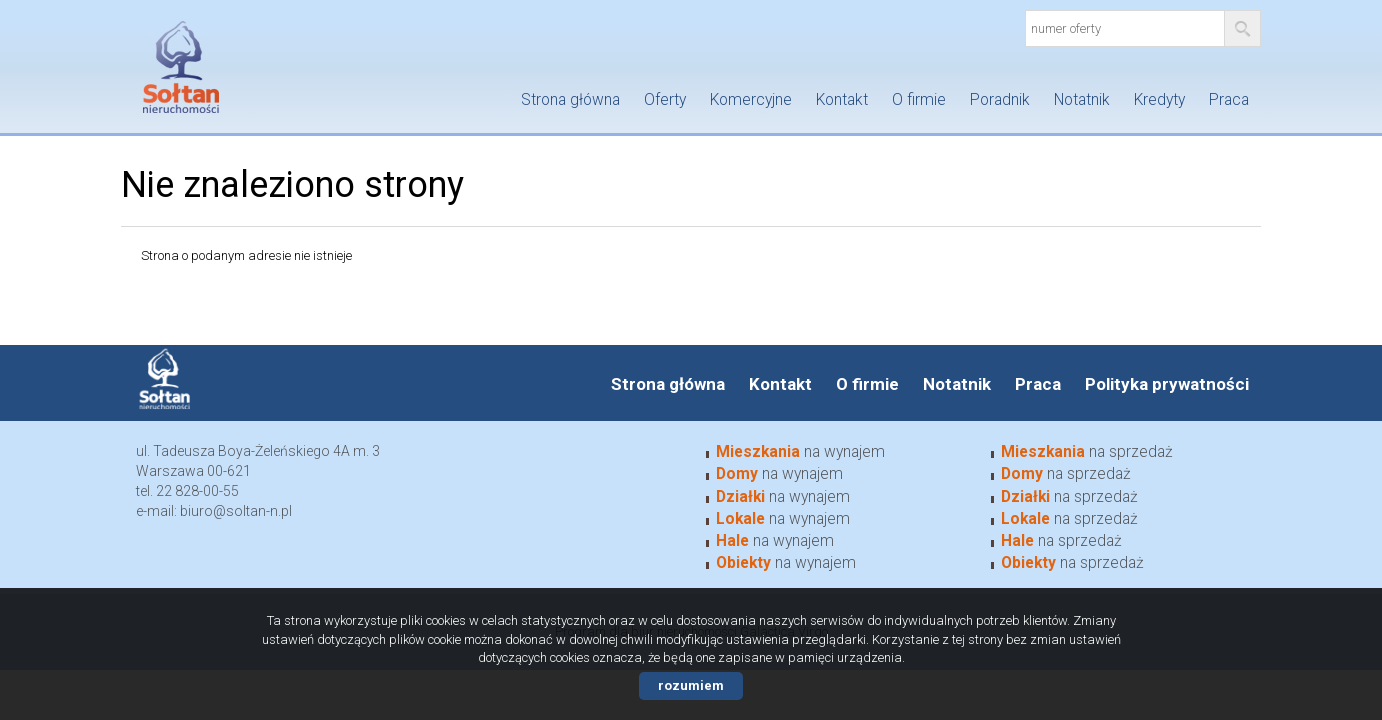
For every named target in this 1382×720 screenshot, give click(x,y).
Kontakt (842, 100)
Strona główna (570, 100)
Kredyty (1159, 100)
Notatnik (1082, 100)
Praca (1229, 100)
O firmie (919, 100)
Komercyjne (751, 100)
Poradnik (1000, 100)
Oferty (665, 100)
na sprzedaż (1087, 452)
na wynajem (800, 452)
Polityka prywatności (1167, 384)
